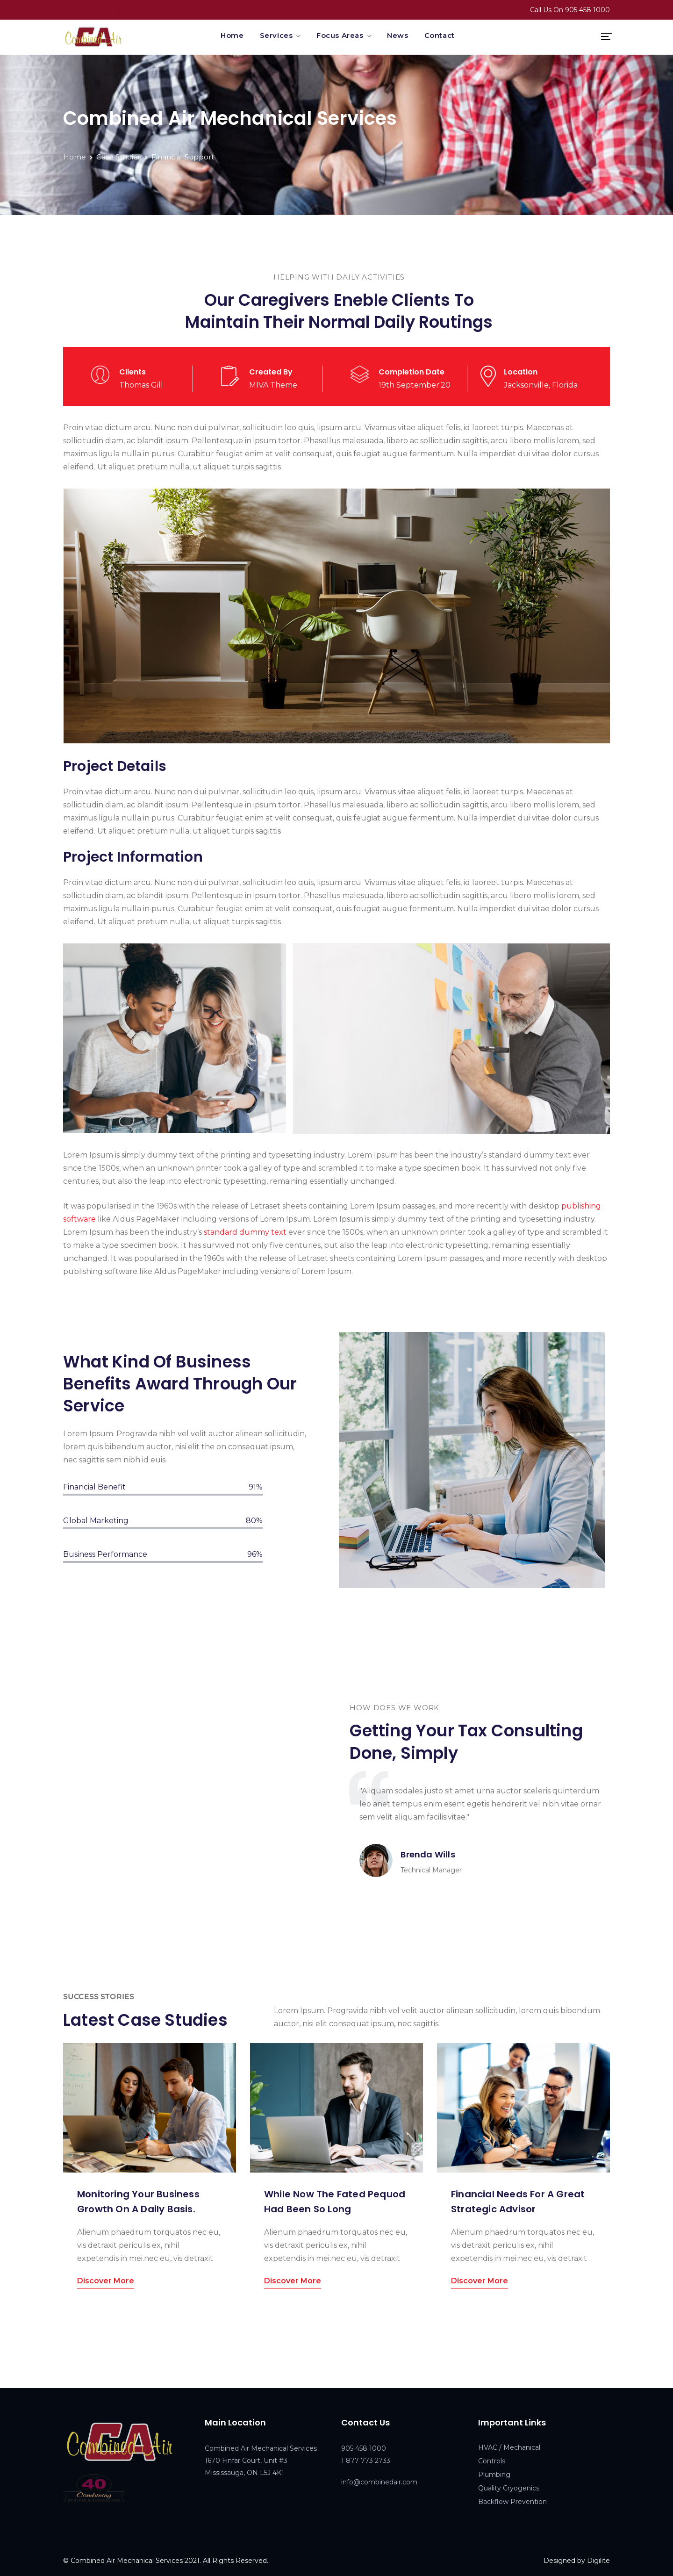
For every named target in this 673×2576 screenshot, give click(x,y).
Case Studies (118, 156)
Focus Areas (340, 35)
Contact (439, 35)
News (397, 35)
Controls (491, 2461)
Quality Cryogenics (508, 2488)
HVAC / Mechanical (509, 2447)
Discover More (105, 2280)
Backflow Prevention (512, 2501)
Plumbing (494, 2474)
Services (276, 35)
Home (232, 35)
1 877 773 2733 (365, 2460)
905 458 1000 (587, 10)
